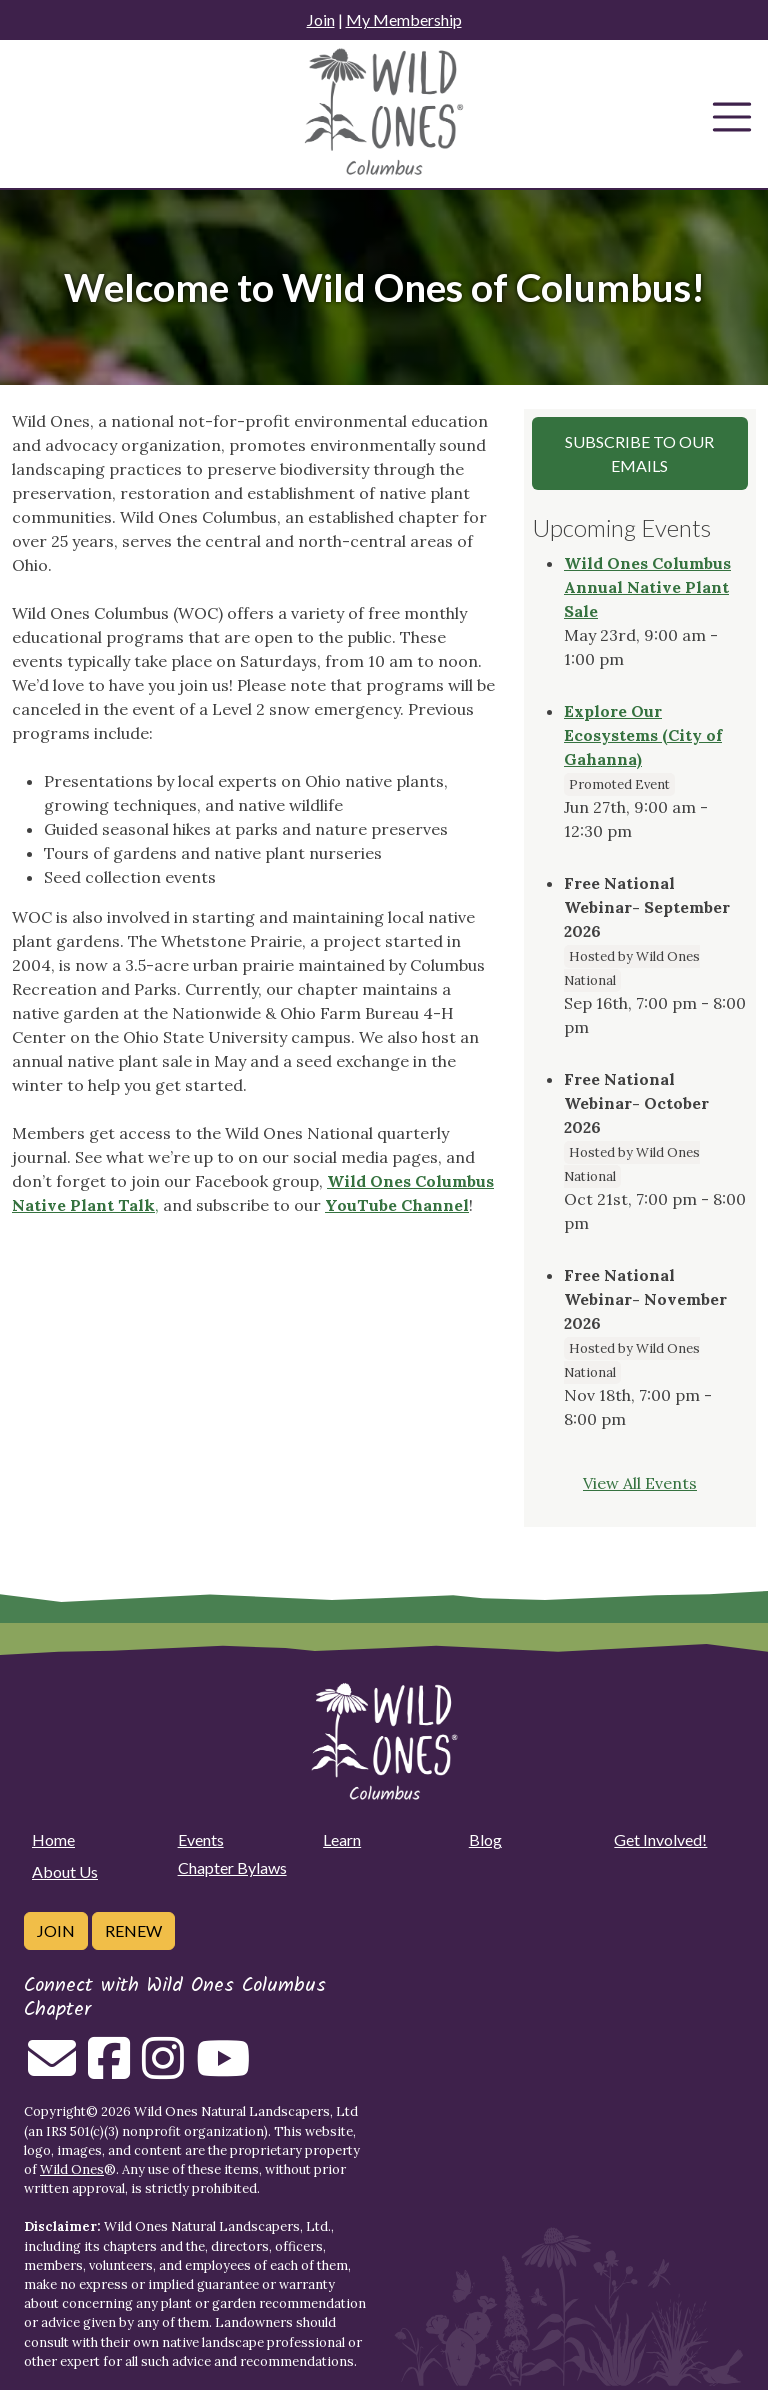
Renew (133, 1930)
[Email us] (52, 2070)
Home (53, 1839)
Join (321, 19)
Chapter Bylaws (232, 1867)
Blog (485, 1839)
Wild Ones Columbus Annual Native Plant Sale (647, 587)
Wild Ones (72, 2169)
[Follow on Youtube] (223, 2070)
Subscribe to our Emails (639, 453)
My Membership (404, 19)
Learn (342, 1839)
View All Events (640, 1483)
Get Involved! (660, 1839)
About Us (65, 1871)
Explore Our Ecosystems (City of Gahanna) (643, 735)
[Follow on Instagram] (163, 2070)
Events (201, 1839)
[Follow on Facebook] (109, 2070)
